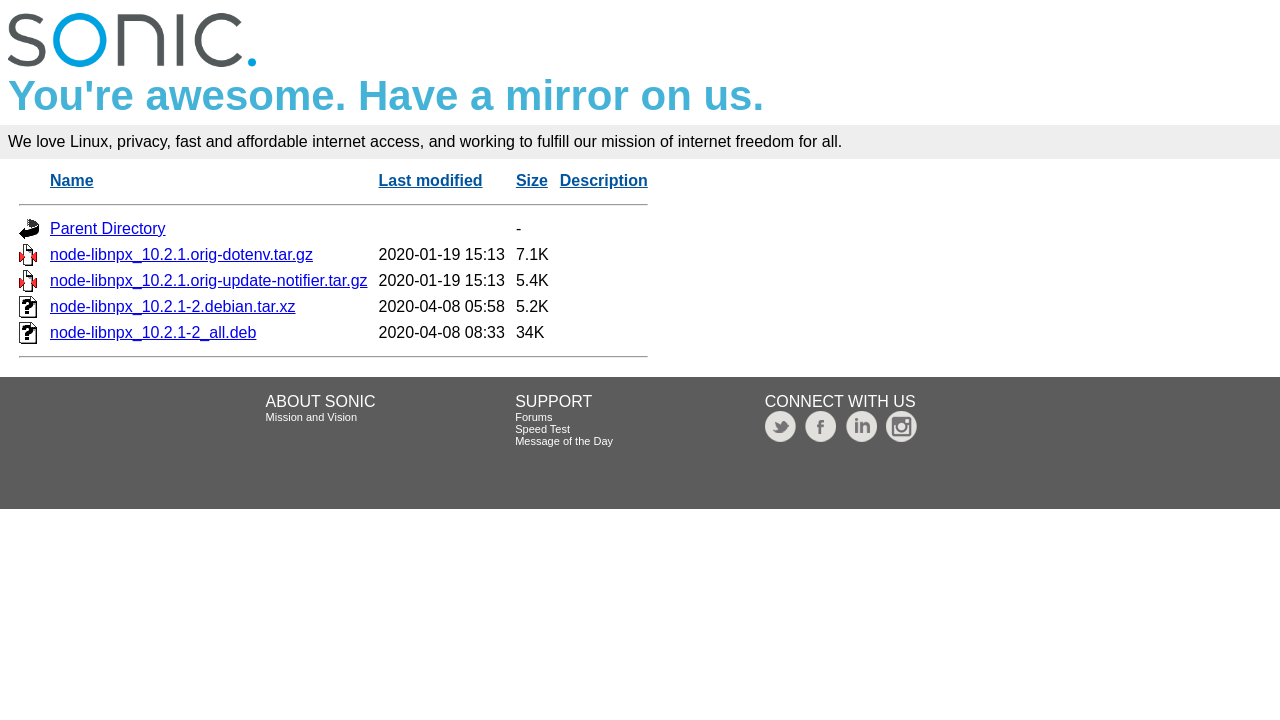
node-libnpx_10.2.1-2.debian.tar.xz (173, 306)
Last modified (431, 180)
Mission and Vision (312, 417)
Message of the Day (564, 441)
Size (532, 180)
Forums (533, 417)
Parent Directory (108, 228)
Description (604, 180)
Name (72, 180)
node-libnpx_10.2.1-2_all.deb (153, 332)
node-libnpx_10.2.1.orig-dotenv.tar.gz (181, 254)
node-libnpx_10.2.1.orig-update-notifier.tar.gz (209, 280)
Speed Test (542, 429)
